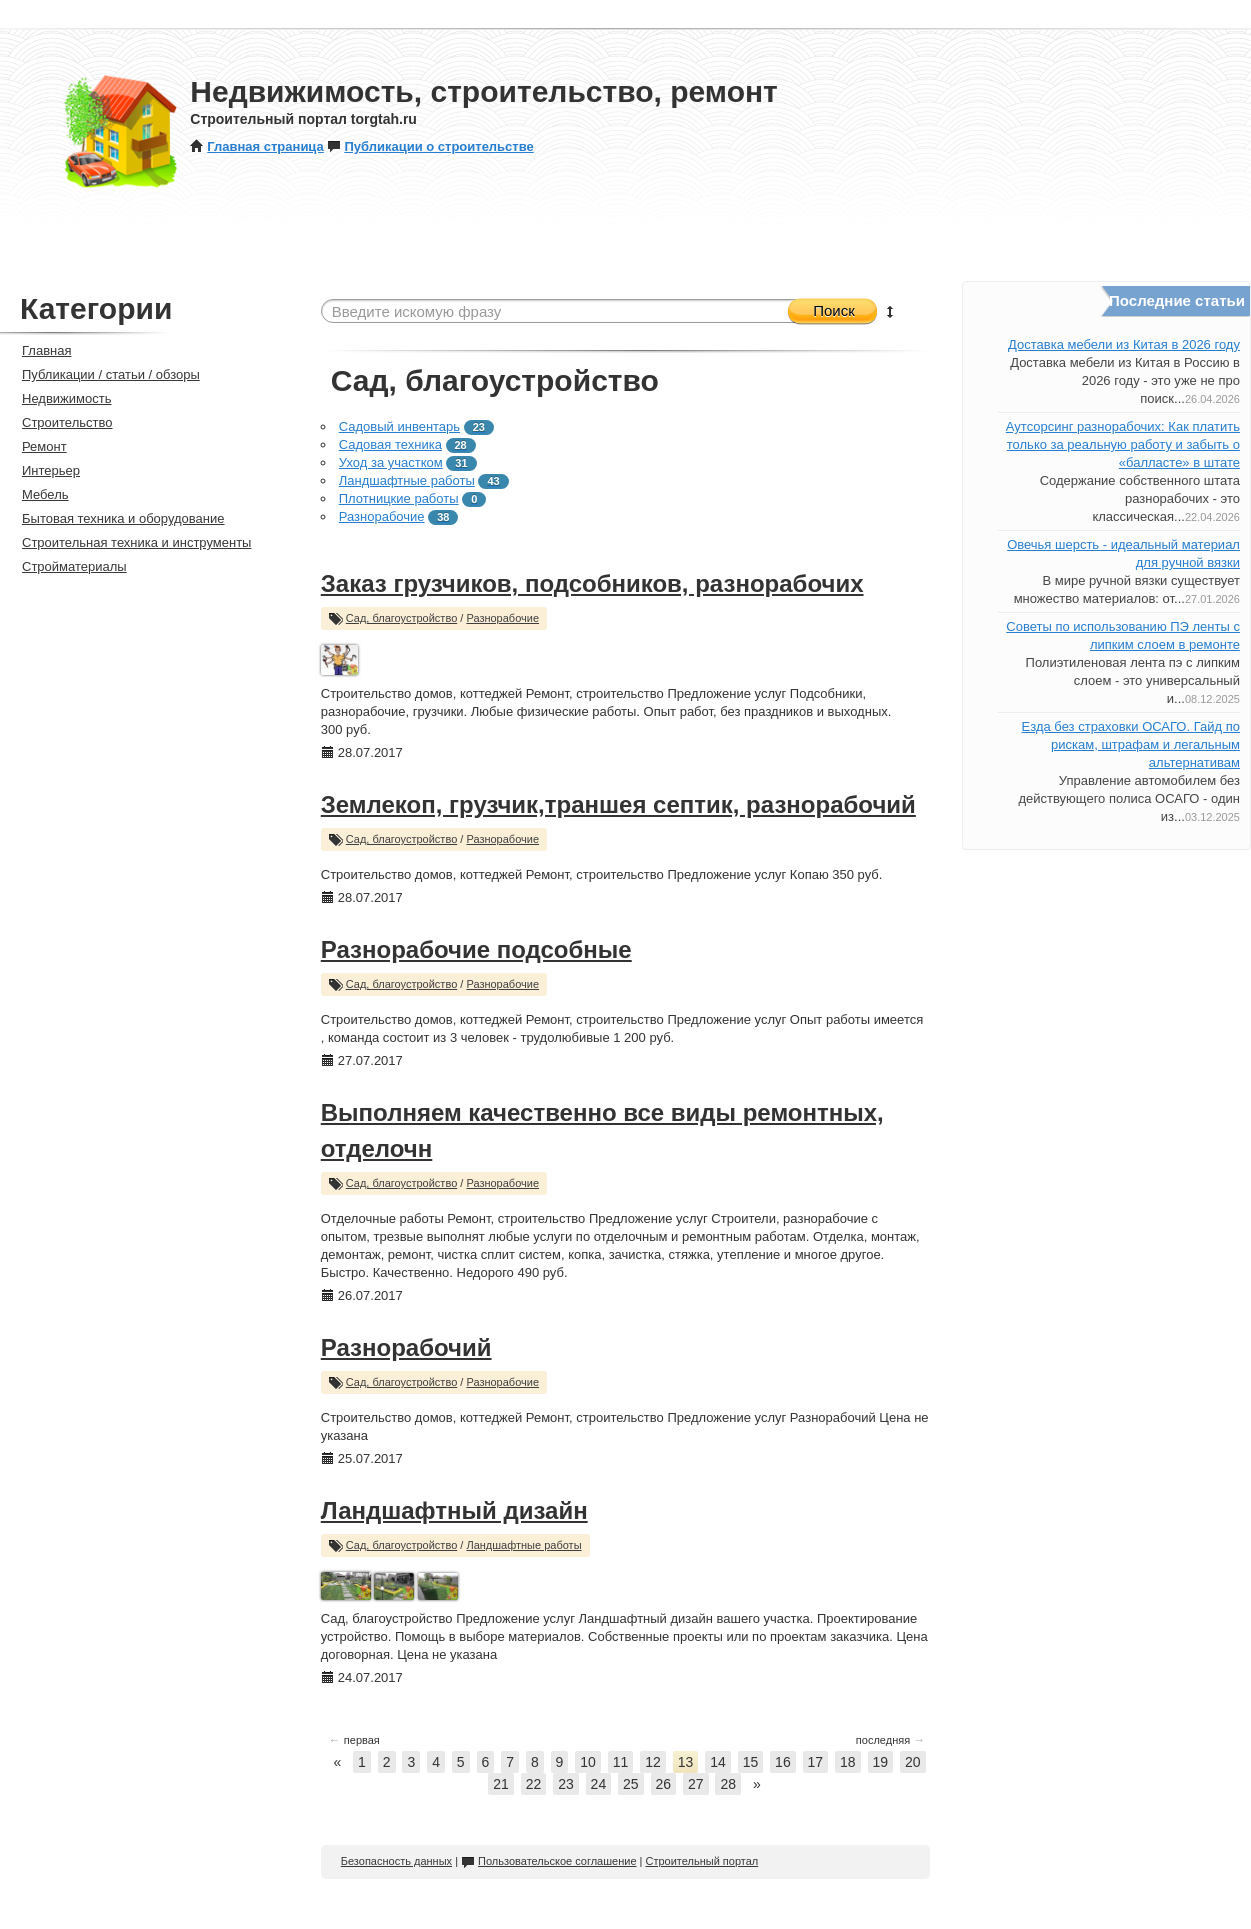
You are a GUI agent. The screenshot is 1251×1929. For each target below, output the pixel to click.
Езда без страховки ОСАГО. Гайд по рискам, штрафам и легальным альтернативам (1131, 744)
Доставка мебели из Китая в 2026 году (1124, 344)
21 (501, 1784)
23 (566, 1784)
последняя (890, 1740)
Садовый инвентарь (399, 426)
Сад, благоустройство (402, 618)
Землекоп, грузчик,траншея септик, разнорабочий (618, 804)
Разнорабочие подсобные (476, 949)
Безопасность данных (396, 1861)
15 (751, 1762)
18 (848, 1762)
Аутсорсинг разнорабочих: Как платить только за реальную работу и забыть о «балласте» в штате (1123, 444)
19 (881, 1762)
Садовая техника (390, 444)
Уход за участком (391, 462)
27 (696, 1784)
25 (631, 1784)
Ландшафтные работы (407, 480)
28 (728, 1784)
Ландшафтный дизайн (454, 1510)
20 (913, 1762)
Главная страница (256, 146)
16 (783, 1762)
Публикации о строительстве (430, 146)
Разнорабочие (382, 516)
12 (653, 1762)
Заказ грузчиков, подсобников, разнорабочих (592, 583)
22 (534, 1784)
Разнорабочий (406, 1347)
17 (816, 1762)
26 (664, 1784)
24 (599, 1784)
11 (621, 1762)
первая (354, 1740)
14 (718, 1762)
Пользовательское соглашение (548, 1861)
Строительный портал (701, 1861)
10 (588, 1762)
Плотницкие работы (399, 498)
